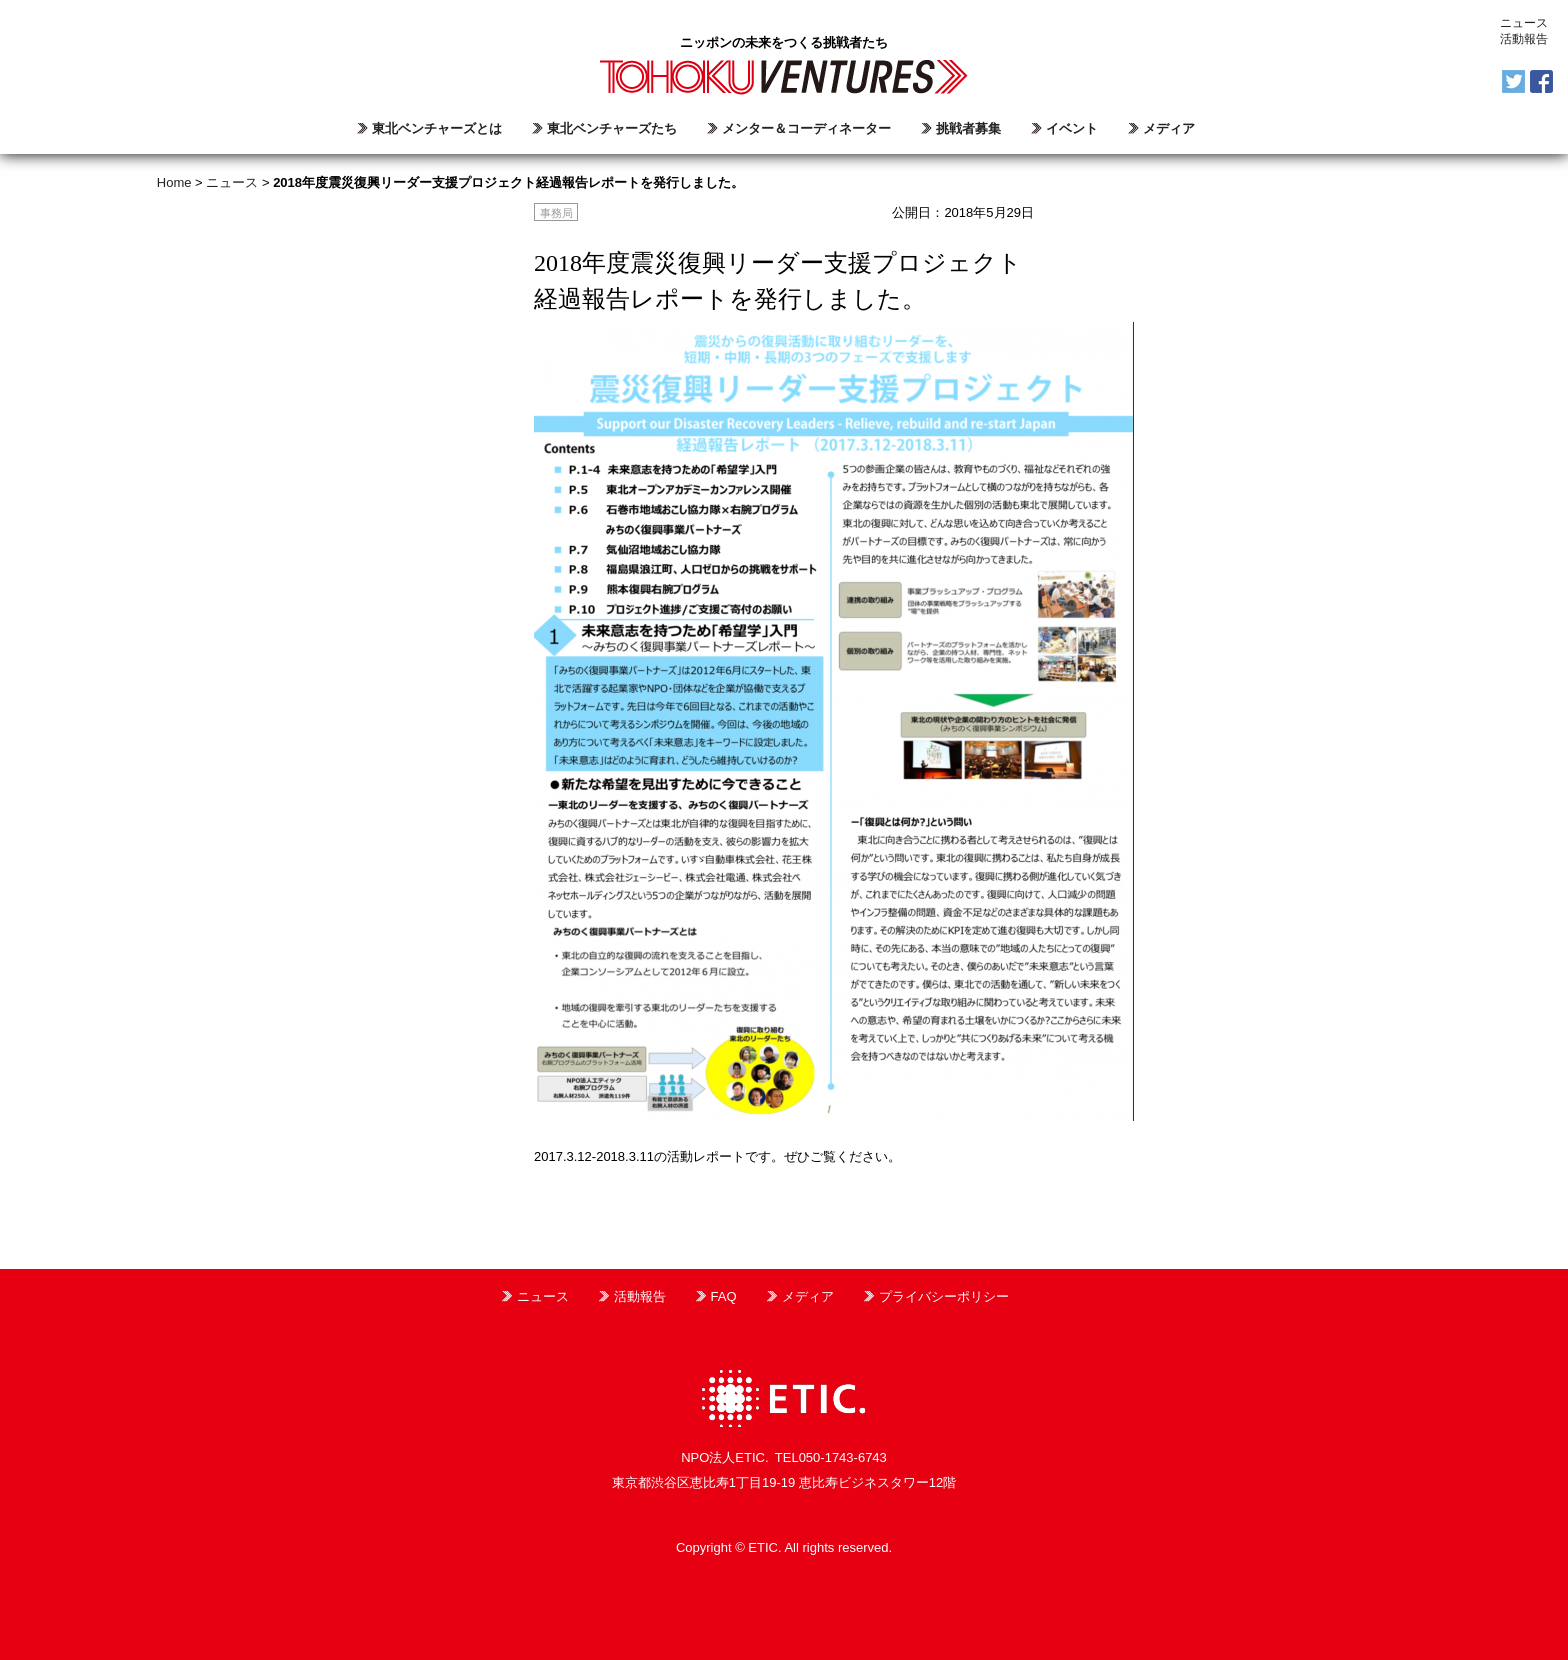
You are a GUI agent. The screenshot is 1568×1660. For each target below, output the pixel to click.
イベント (1072, 128)
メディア (1169, 128)
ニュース (1524, 23)
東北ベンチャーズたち (612, 128)
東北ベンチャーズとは (437, 128)
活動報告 (1524, 39)
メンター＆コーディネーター (806, 128)
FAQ (724, 1296)
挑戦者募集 (968, 128)
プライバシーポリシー (944, 1296)
